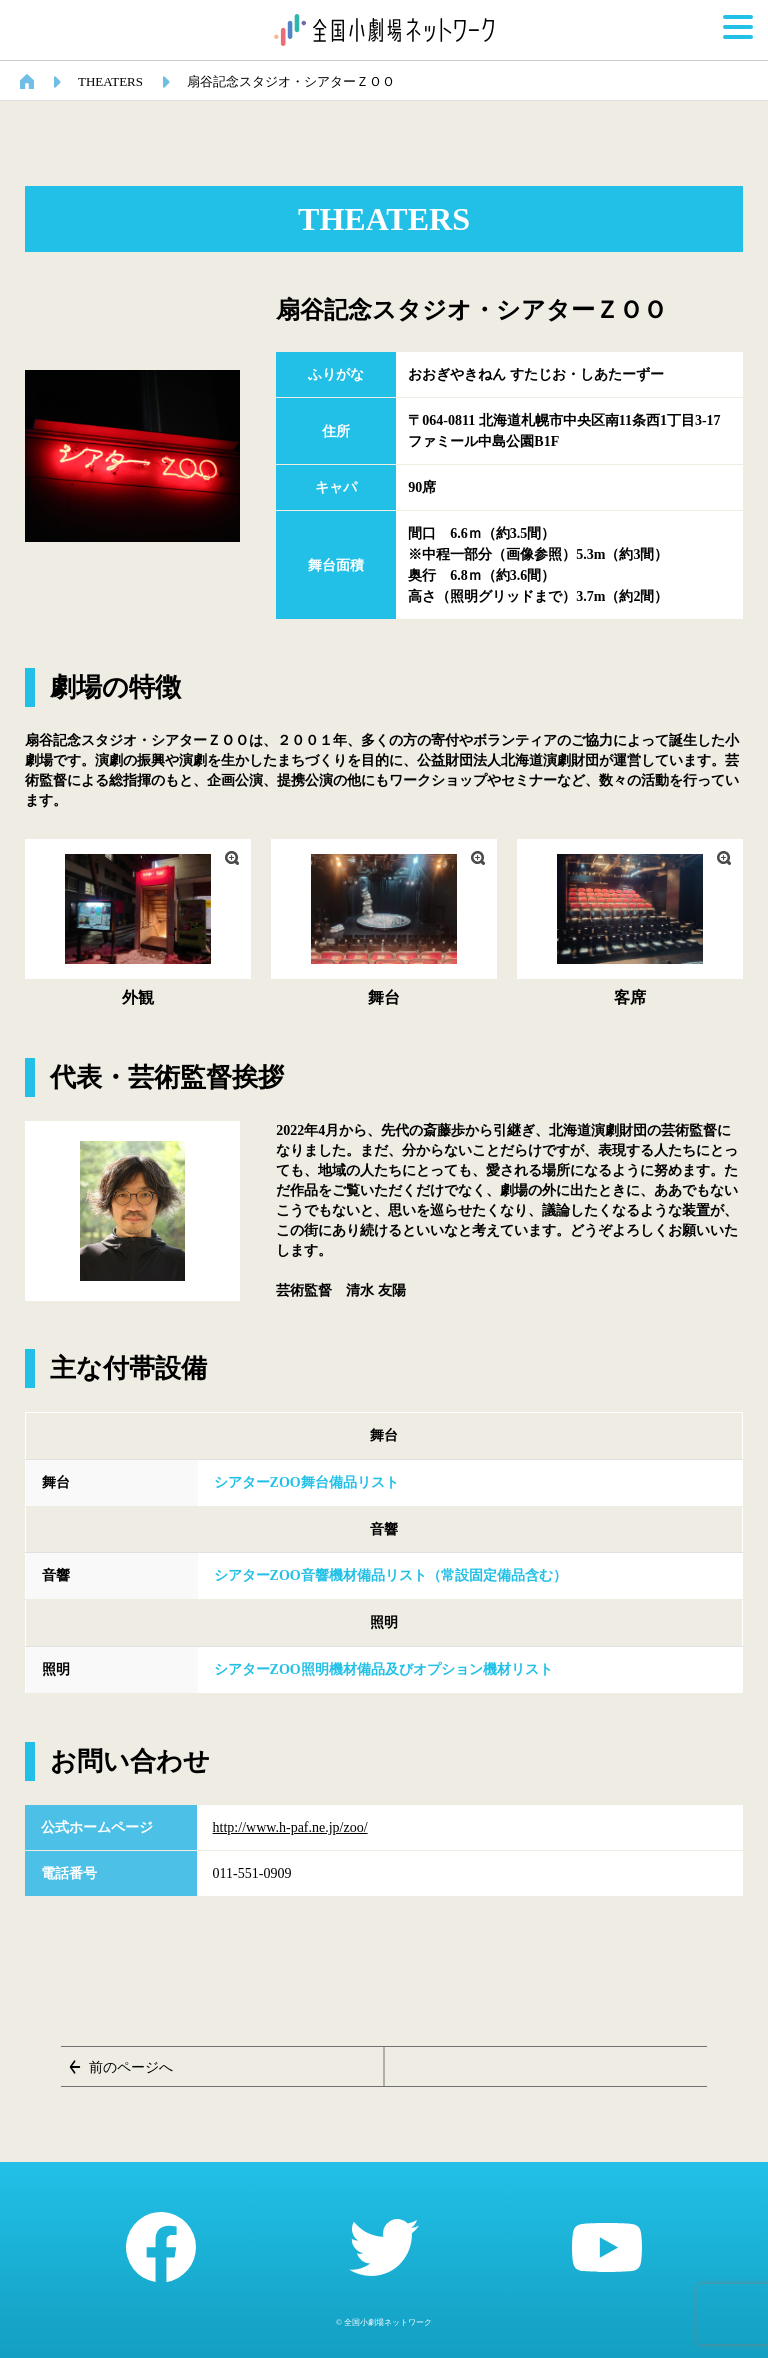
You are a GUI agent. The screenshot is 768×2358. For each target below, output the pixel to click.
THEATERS (110, 81)
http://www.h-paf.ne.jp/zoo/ (290, 1827)
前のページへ (131, 2067)
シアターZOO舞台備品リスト (306, 1482)
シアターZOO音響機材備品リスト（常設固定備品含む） (390, 1575)
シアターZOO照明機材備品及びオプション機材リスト (383, 1669)
